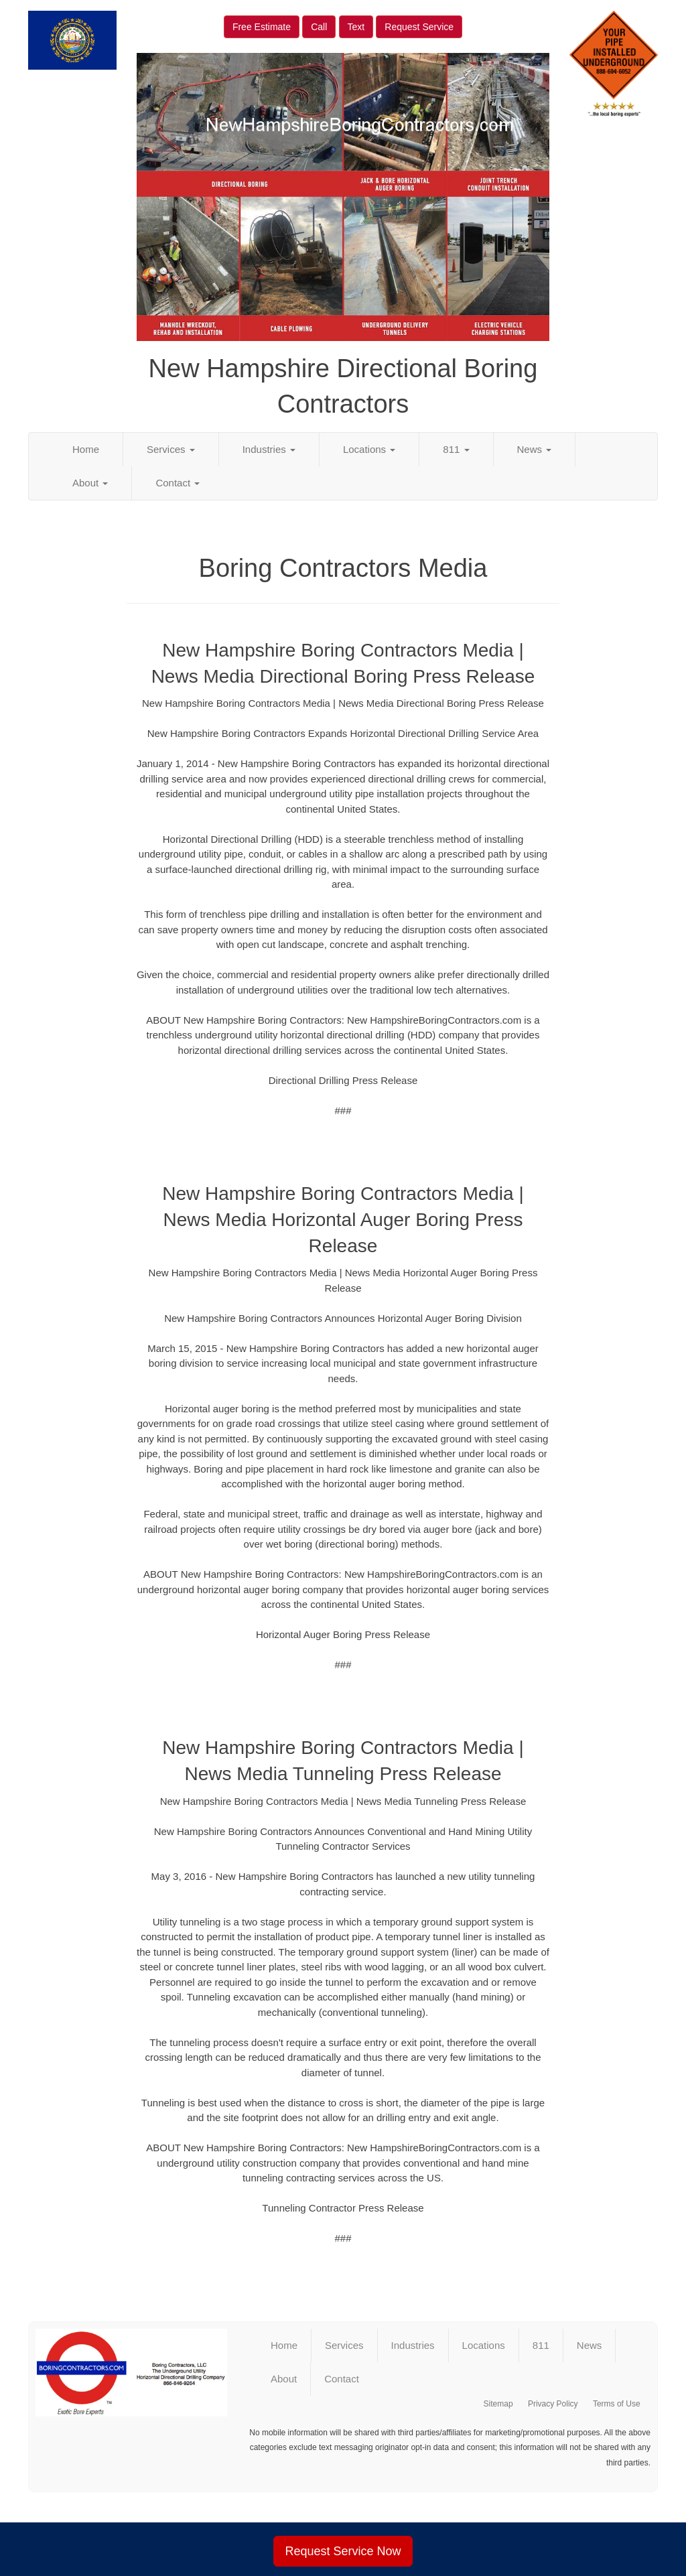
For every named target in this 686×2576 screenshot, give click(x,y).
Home (85, 449)
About (90, 482)
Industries (269, 449)
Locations (369, 449)
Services (171, 449)
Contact (177, 482)
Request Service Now (343, 2551)
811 (456, 449)
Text (356, 26)
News (534, 449)
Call (319, 26)
